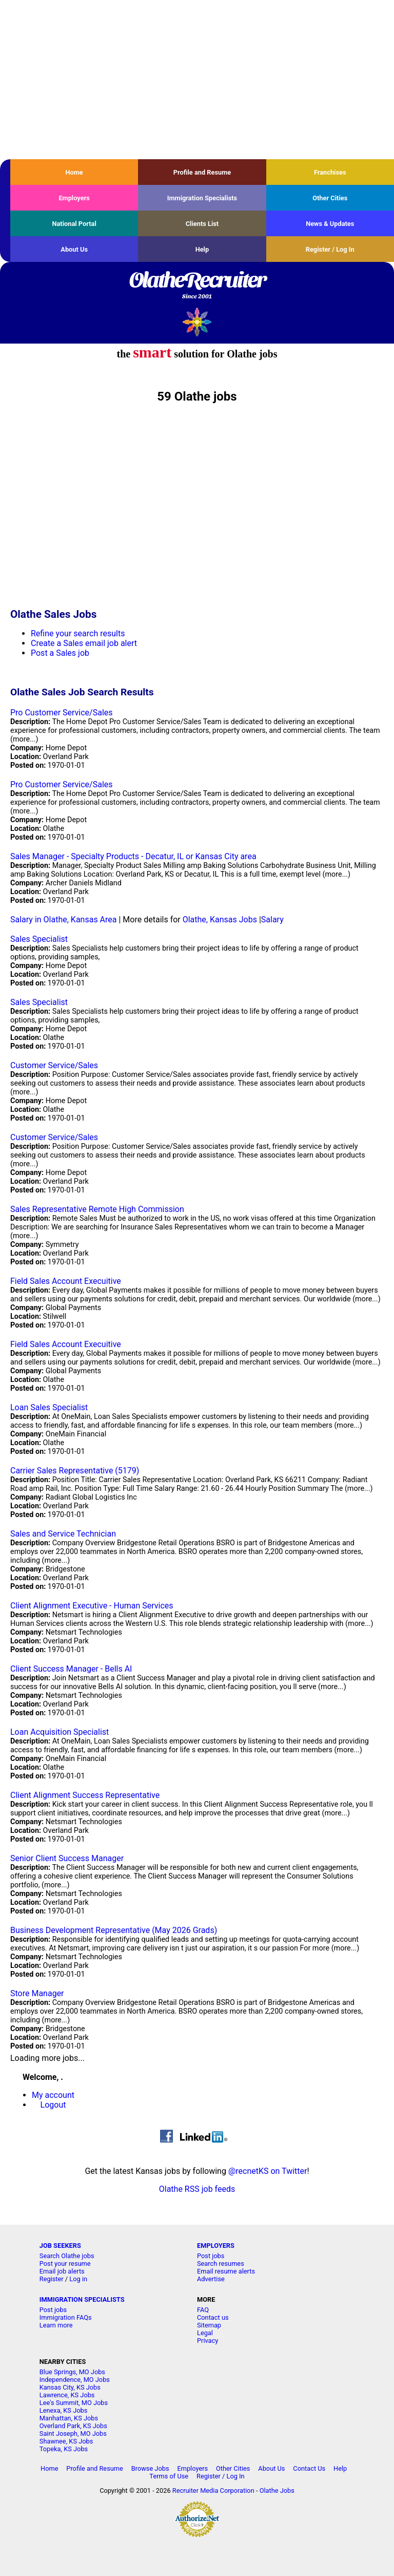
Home (74, 172)
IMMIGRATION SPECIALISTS (82, 2299)
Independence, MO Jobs (75, 2379)
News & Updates (330, 224)
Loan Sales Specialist (49, 1407)
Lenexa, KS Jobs (63, 2410)
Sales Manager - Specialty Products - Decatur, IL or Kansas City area (133, 856)
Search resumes (220, 2263)
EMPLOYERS (215, 2245)
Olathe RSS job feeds (197, 2189)
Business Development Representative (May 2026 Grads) (113, 1930)
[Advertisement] (197, 79)
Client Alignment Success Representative (85, 1795)
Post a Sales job (60, 653)
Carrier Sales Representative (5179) (74, 1470)
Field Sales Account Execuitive (65, 1281)
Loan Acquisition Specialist (59, 1732)
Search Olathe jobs (67, 2256)
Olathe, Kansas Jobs (220, 919)
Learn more (56, 2325)
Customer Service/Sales (54, 1065)
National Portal (74, 224)
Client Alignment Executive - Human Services (91, 1606)
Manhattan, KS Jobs (69, 2418)
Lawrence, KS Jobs (67, 2395)
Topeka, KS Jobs (64, 2449)
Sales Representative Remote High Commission (97, 1209)
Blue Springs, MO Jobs (72, 2372)
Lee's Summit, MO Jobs (74, 2403)
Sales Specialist (39, 939)
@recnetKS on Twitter (267, 2171)
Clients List (202, 224)
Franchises (330, 172)
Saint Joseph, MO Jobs (73, 2433)
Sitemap (209, 2325)
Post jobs (210, 2256)
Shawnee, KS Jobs (66, 2441)
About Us (74, 249)
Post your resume (65, 2263)
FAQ (203, 2310)
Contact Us (309, 2468)
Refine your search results (78, 633)
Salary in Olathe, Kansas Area (63, 919)
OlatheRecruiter (197, 286)
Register (52, 2279)
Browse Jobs (150, 2468)
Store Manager (37, 1993)
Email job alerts (62, 2271)
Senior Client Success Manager (67, 1858)
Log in (78, 2279)
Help (202, 249)
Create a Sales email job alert (84, 643)
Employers (74, 198)
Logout (53, 2105)
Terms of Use (168, 2476)
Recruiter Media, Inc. (197, 322)
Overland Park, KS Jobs (73, 2426)
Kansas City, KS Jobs (70, 2387)
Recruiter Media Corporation (213, 2490)
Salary (272, 919)
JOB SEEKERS (60, 2245)
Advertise (211, 2279)
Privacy (207, 2340)
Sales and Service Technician (63, 1534)
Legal (205, 2333)
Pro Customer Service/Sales (61, 712)
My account (53, 2095)
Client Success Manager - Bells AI (71, 1669)
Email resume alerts (226, 2271)
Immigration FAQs (66, 2317)
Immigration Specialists (202, 198)
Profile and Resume (202, 172)
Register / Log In (330, 249)
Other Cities (329, 198)
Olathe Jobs (277, 2490)
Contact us (213, 2317)
